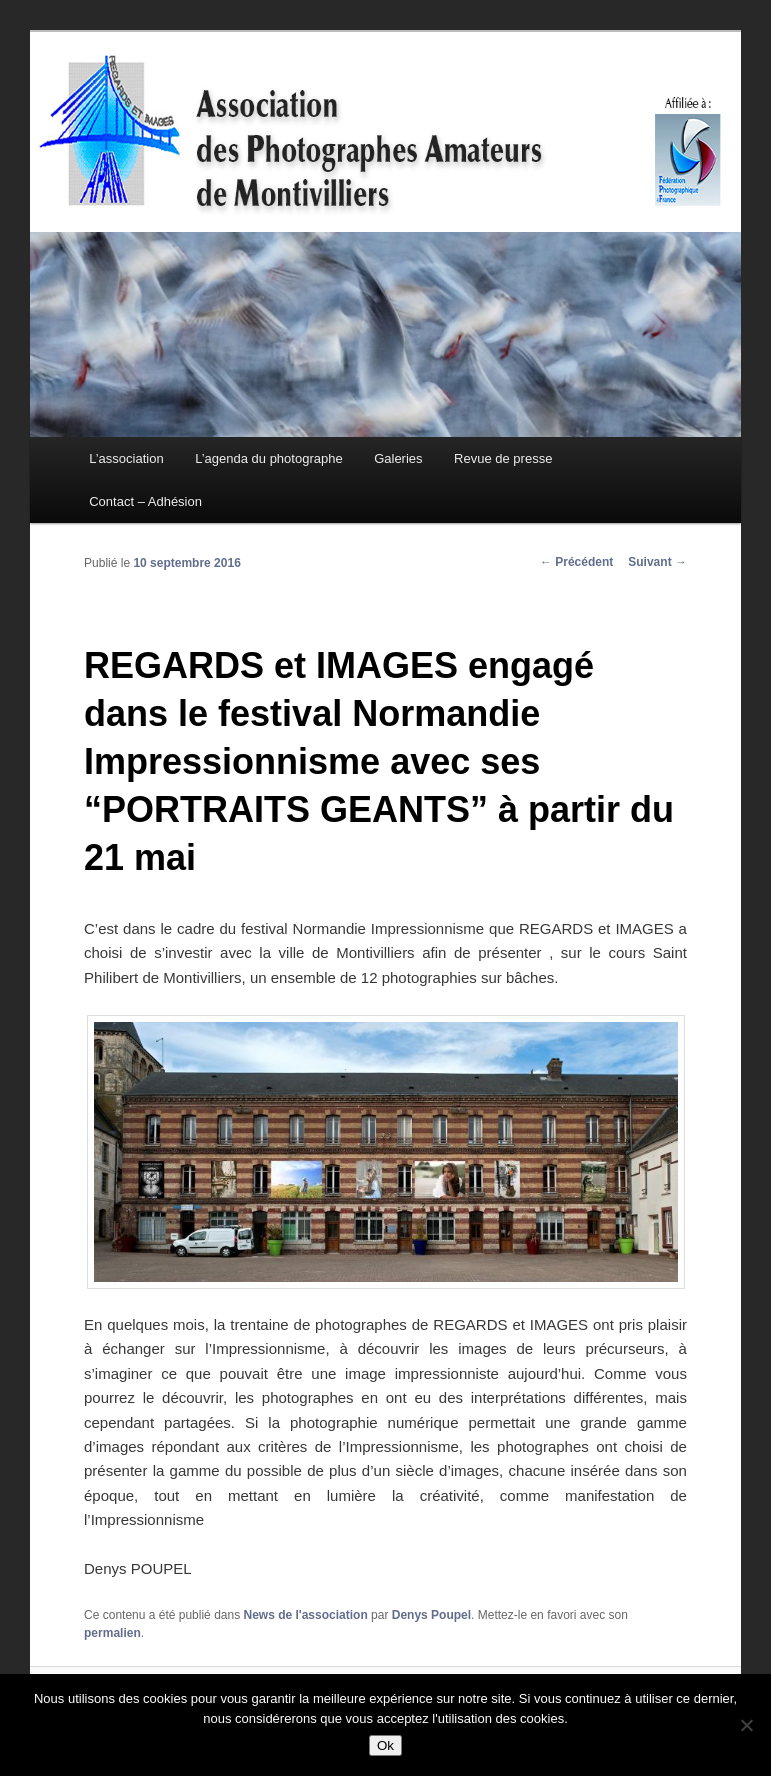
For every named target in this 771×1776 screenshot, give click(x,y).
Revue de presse (503, 458)
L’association (126, 458)
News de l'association (305, 1615)
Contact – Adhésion (145, 501)
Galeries (398, 458)
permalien (112, 1633)
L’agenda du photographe (268, 458)
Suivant (657, 562)
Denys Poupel (431, 1615)
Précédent (576, 562)
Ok (385, 1745)
